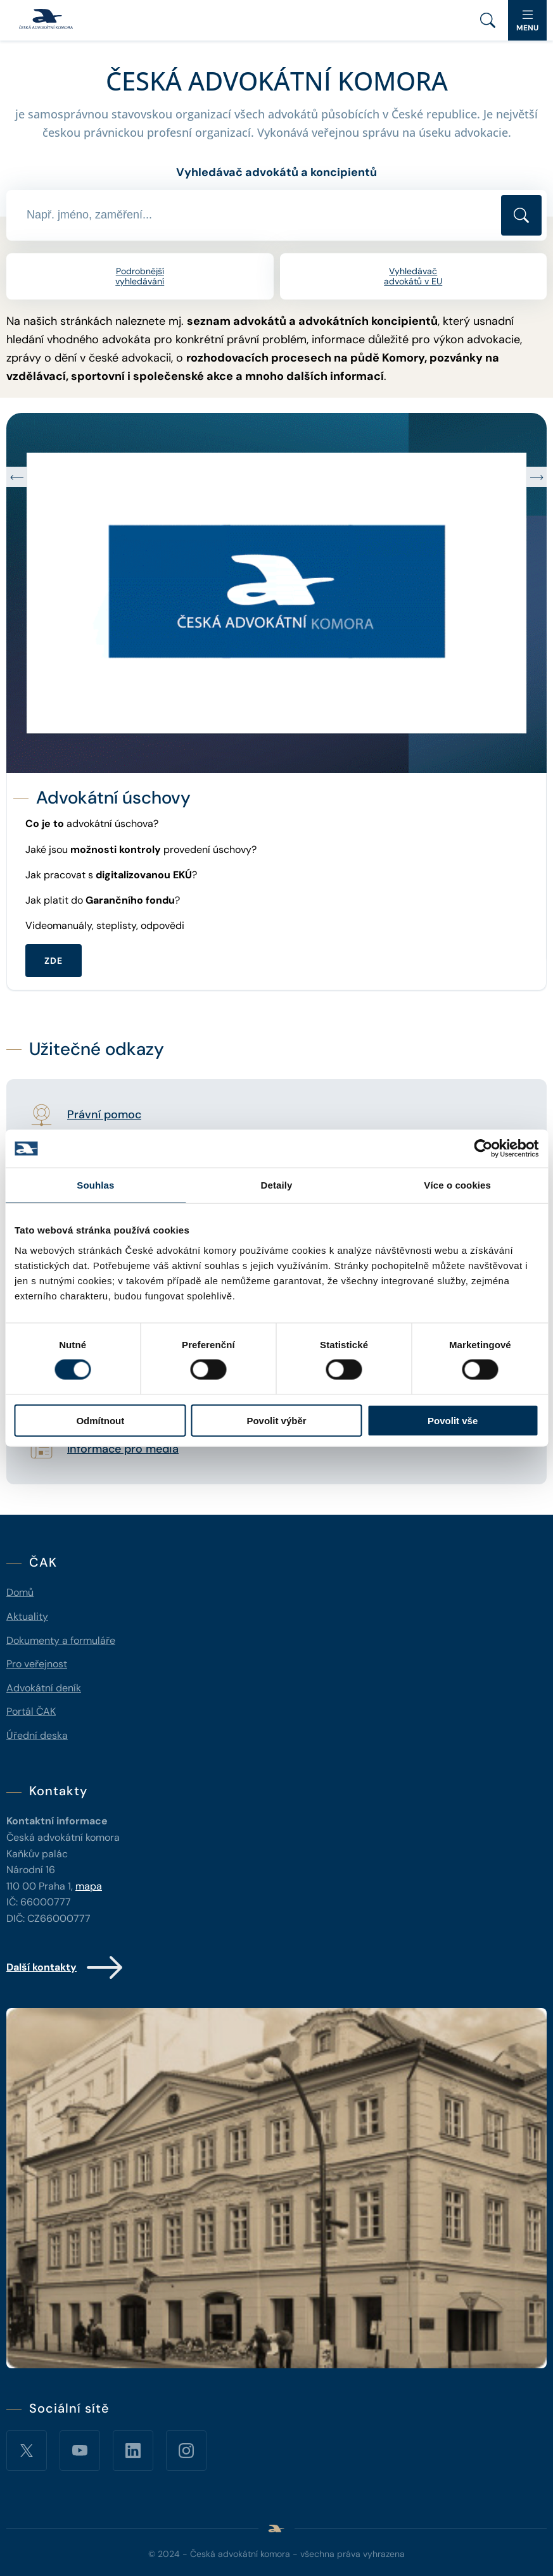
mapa (88, 1886)
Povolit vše (453, 1420)
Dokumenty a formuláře (60, 1640)
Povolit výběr (276, 1420)
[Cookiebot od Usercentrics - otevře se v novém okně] (483, 1148)
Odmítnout (100, 1420)
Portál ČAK (31, 1711)
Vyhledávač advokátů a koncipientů (276, 172)
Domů (20, 1592)
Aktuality (27, 1616)
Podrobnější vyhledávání (139, 276)
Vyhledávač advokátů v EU (413, 276)
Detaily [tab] (277, 1185)
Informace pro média (123, 1449)
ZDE (53, 961)
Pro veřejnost (36, 1663)
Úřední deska (37, 1735)
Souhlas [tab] (95, 1185)
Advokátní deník (43, 1688)
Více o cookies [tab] (457, 1185)
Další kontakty (65, 1967)
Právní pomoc (104, 1115)
